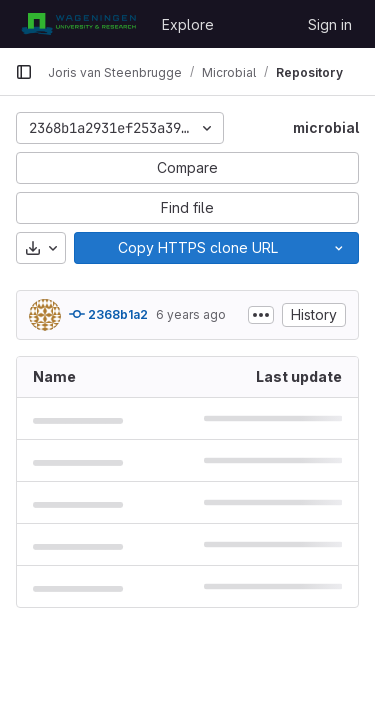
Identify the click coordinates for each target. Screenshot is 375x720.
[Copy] (197, 248)
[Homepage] (78, 24)
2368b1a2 (108, 314)
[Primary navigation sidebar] (24, 72)
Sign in (330, 24)
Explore (188, 24)
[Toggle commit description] (261, 315)
